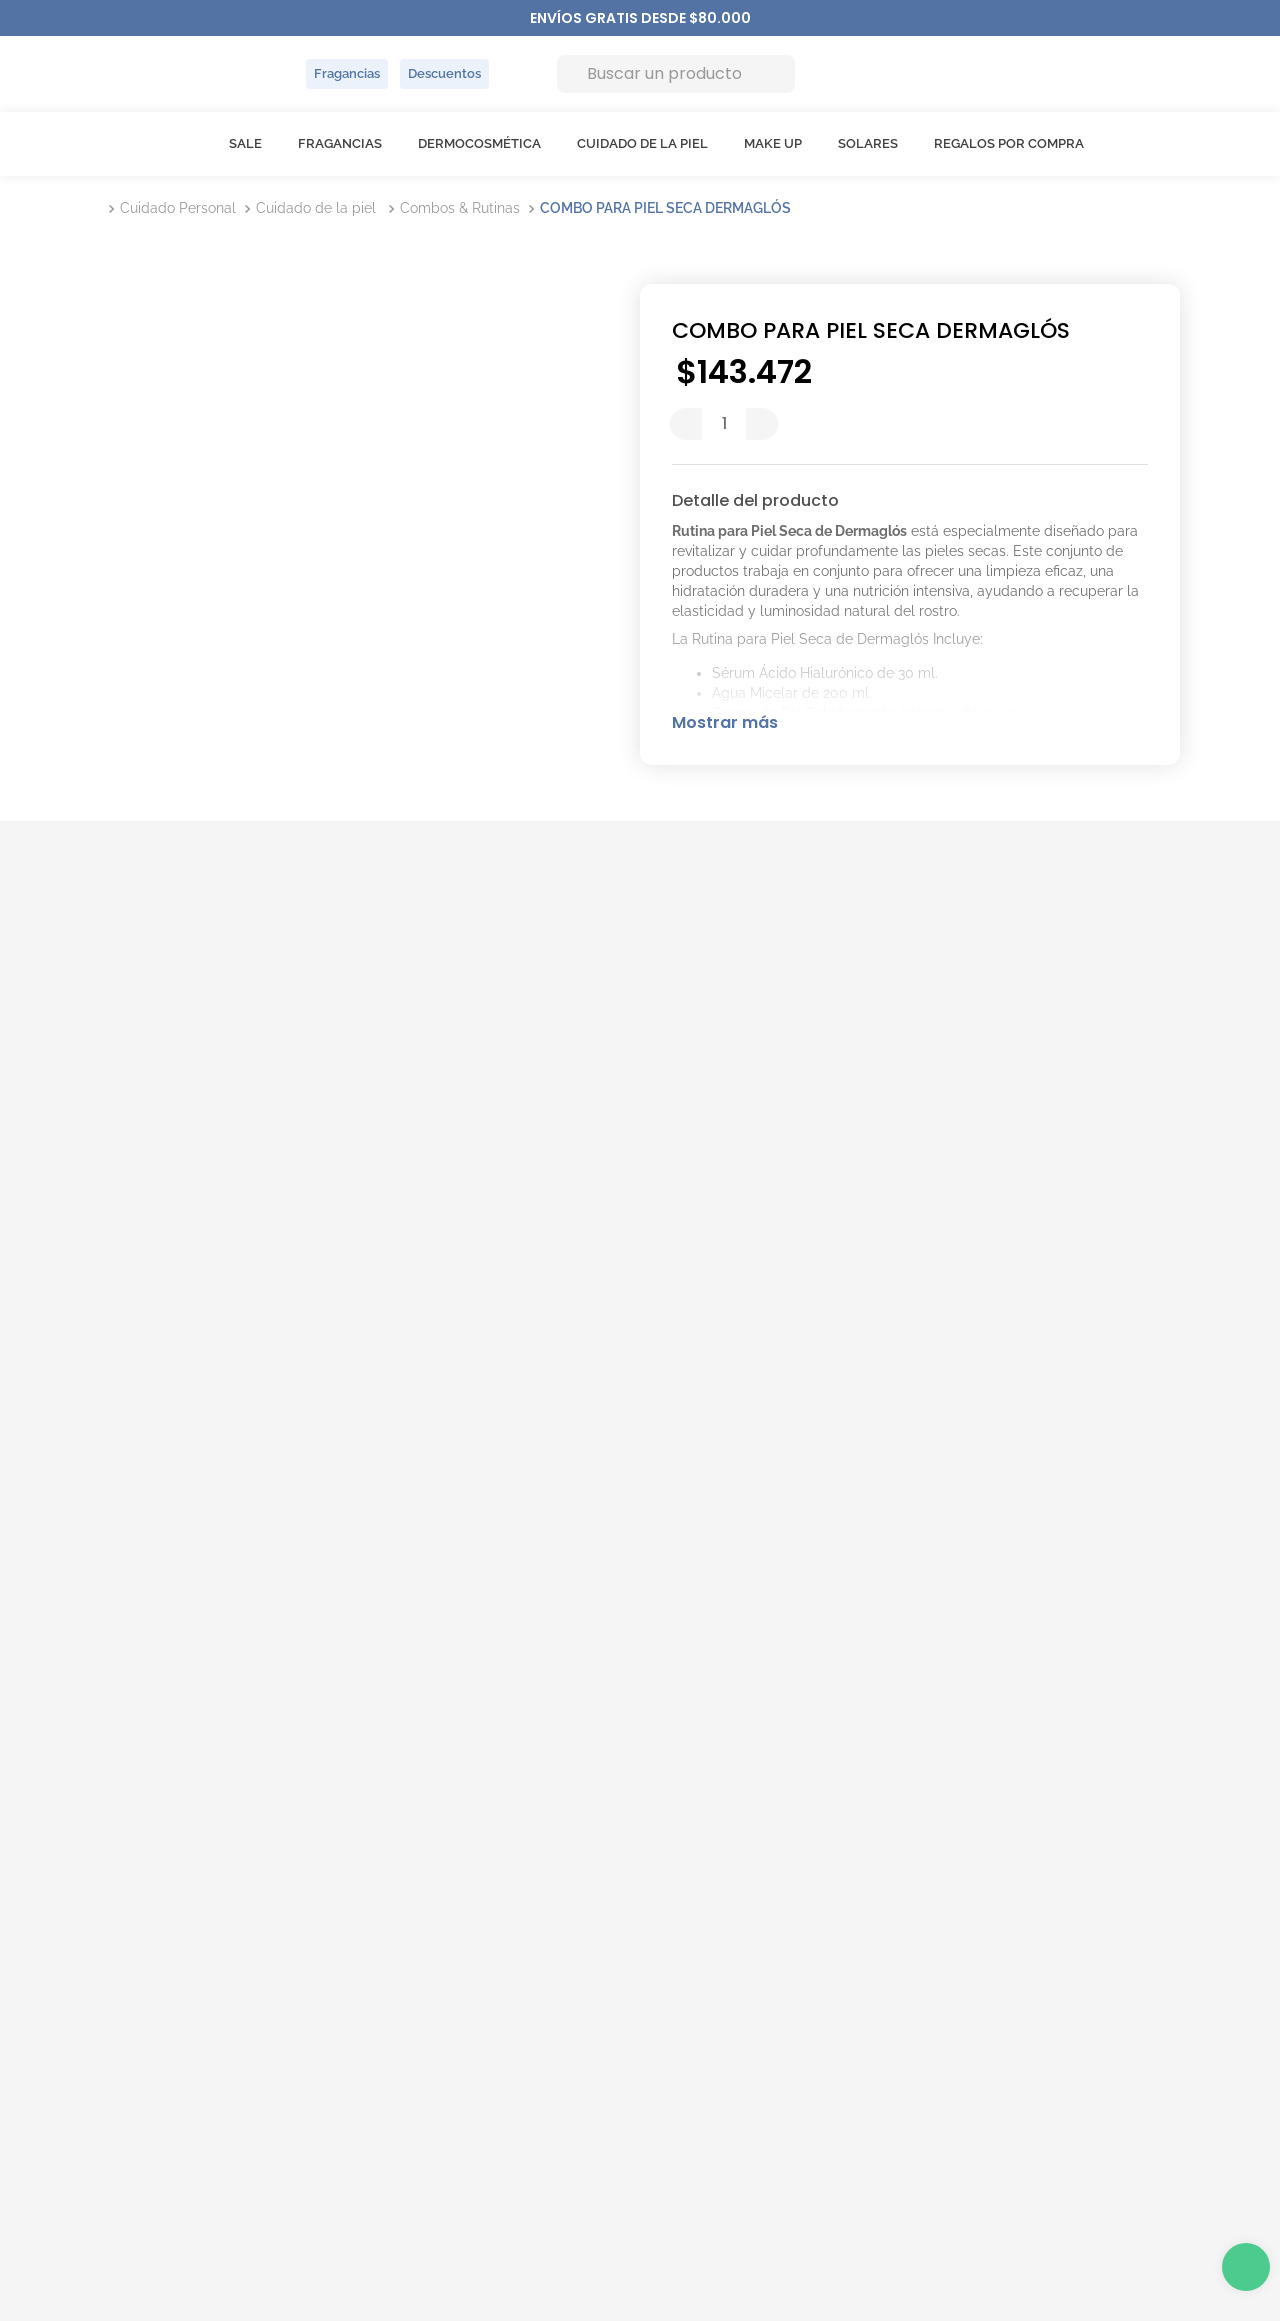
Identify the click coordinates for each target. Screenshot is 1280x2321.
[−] (686, 424)
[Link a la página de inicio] (104, 208)
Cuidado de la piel (316, 208)
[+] (762, 424)
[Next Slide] (741, 18)
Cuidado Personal (178, 208)
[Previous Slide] (540, 18)
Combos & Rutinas (460, 208)
